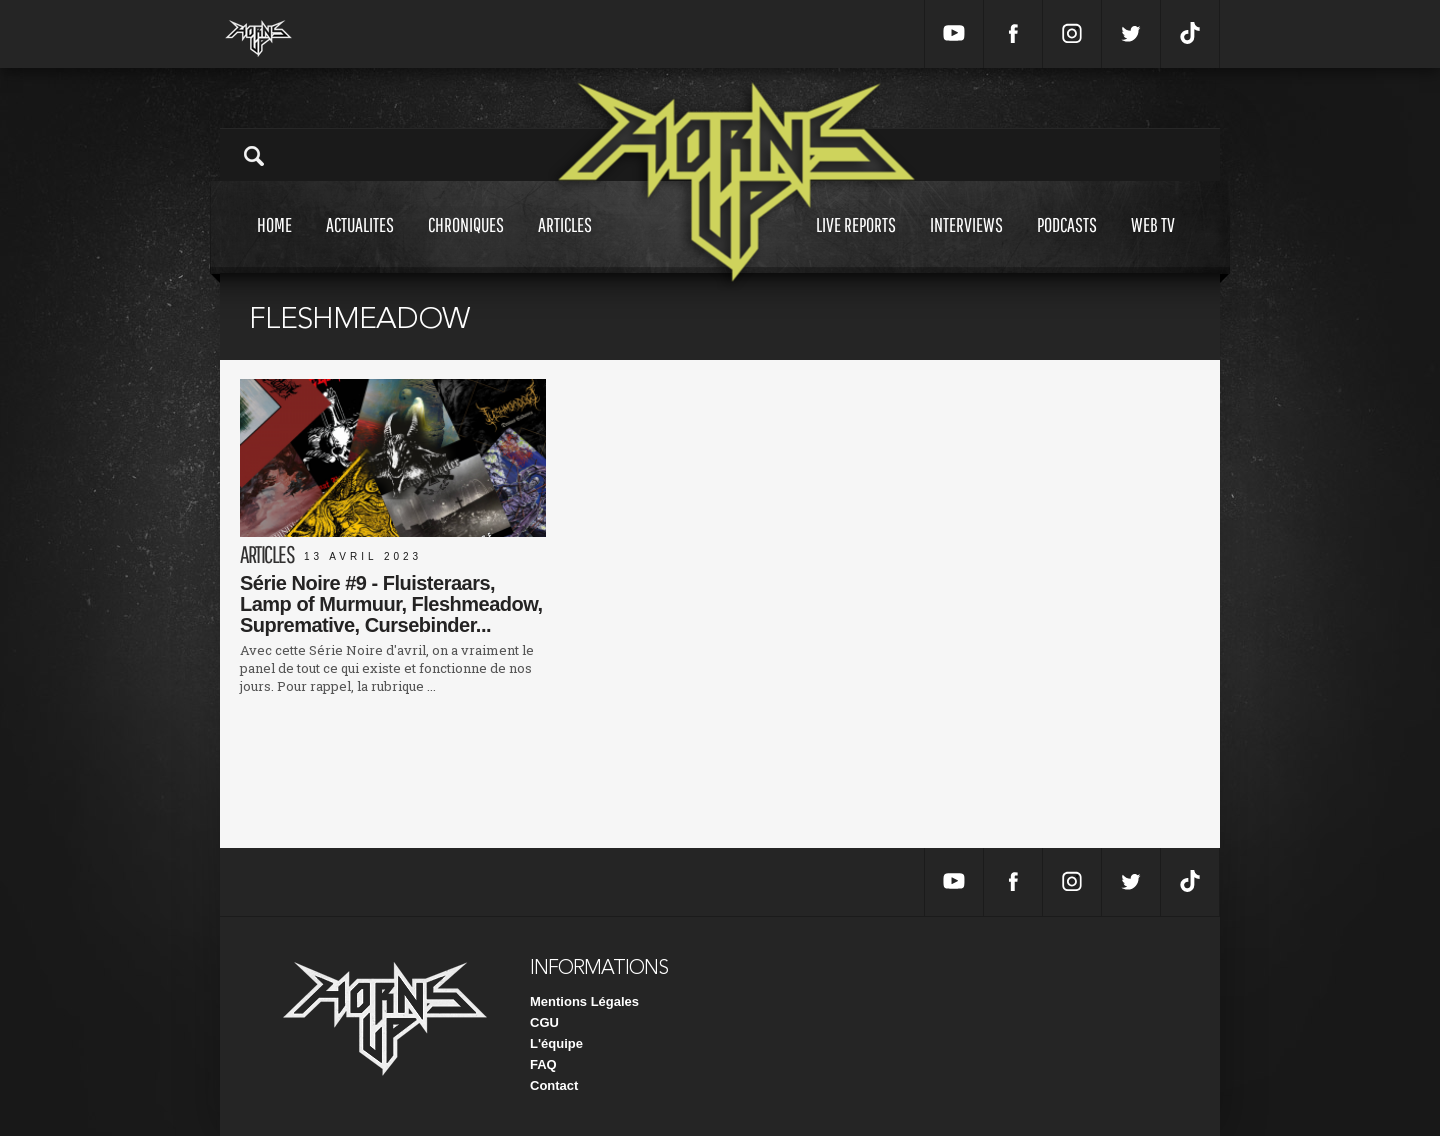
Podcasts (1067, 243)
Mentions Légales (584, 1001)
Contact (554, 1085)
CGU (544, 1022)
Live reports (856, 243)
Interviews (966, 243)
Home (274, 243)
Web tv (1153, 243)
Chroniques (466, 243)
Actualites (360, 243)
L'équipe (556, 1043)
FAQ (543, 1064)
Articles (565, 243)
